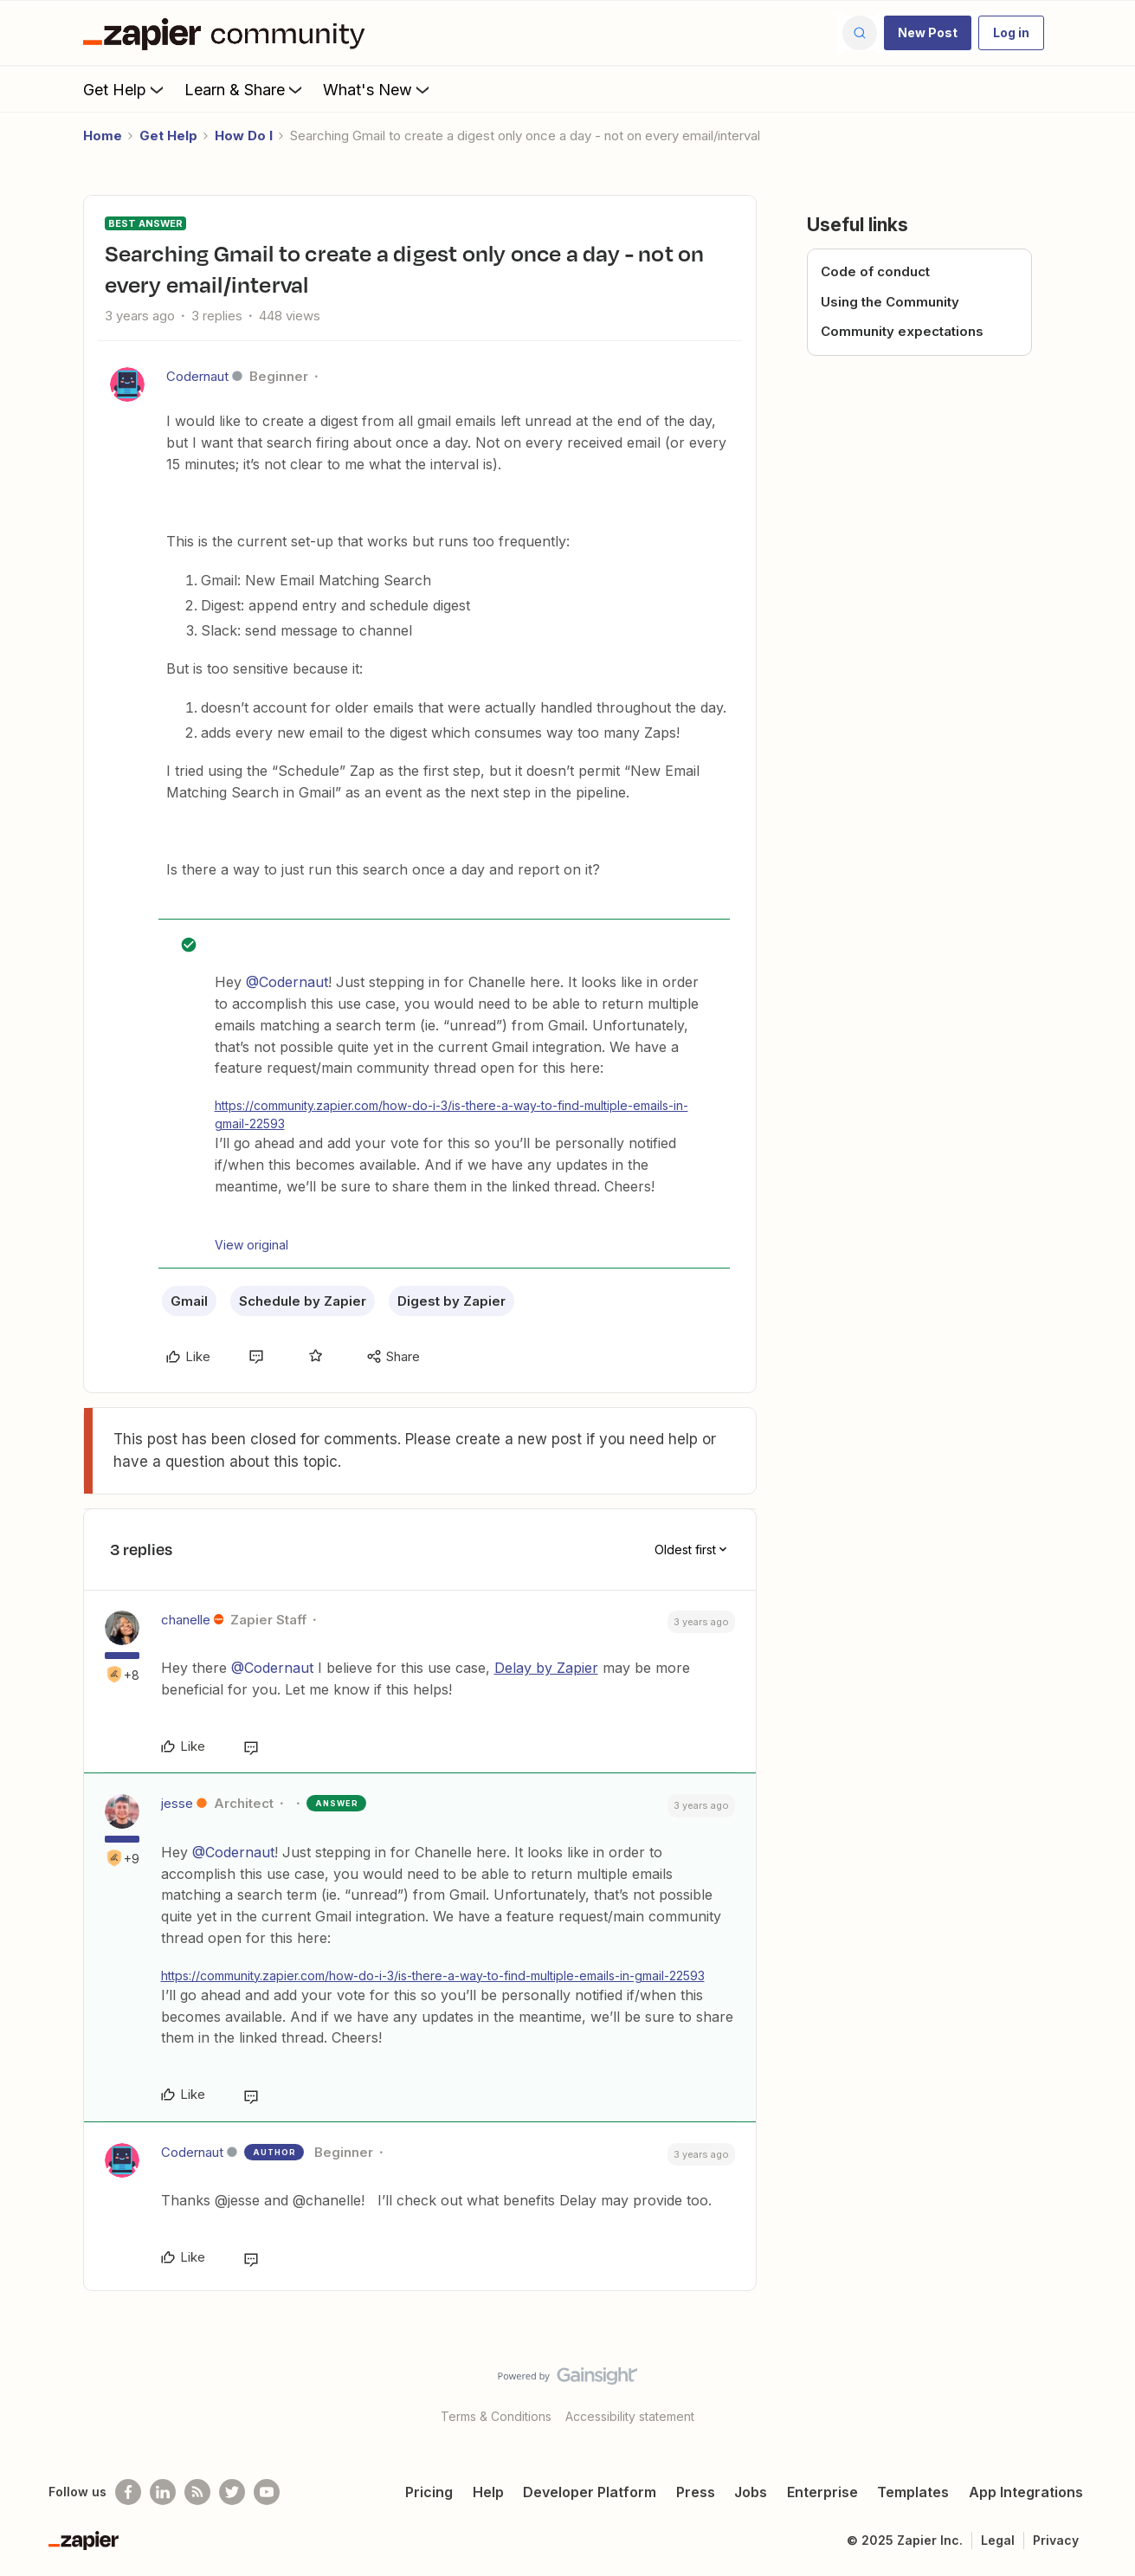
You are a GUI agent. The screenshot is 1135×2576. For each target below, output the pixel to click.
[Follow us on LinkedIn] (163, 2492)
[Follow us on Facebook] (128, 2492)
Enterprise (822, 2492)
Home (102, 135)
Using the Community (890, 302)
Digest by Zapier (451, 1301)
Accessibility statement (629, 2416)
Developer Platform (589, 2492)
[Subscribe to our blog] (197, 2492)
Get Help (125, 89)
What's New (378, 89)
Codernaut (197, 376)
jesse (177, 1803)
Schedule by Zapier (302, 1301)
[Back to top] (1100, 2390)
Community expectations (902, 331)
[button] (927, 33)
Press (695, 2492)
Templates (913, 2492)
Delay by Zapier (546, 1667)
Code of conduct (875, 271)
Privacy (1056, 2540)
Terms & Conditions (496, 2416)
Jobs (750, 2492)
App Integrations (1026, 2492)
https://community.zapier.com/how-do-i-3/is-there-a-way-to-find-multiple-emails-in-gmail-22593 (451, 1114)
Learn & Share (245, 89)
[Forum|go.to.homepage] (228, 33)
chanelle (185, 1619)
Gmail (189, 1301)
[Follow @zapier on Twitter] (232, 2492)
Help (488, 2492)
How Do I (244, 135)
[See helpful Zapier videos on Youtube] (267, 2492)
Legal (998, 2540)
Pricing (429, 2492)
